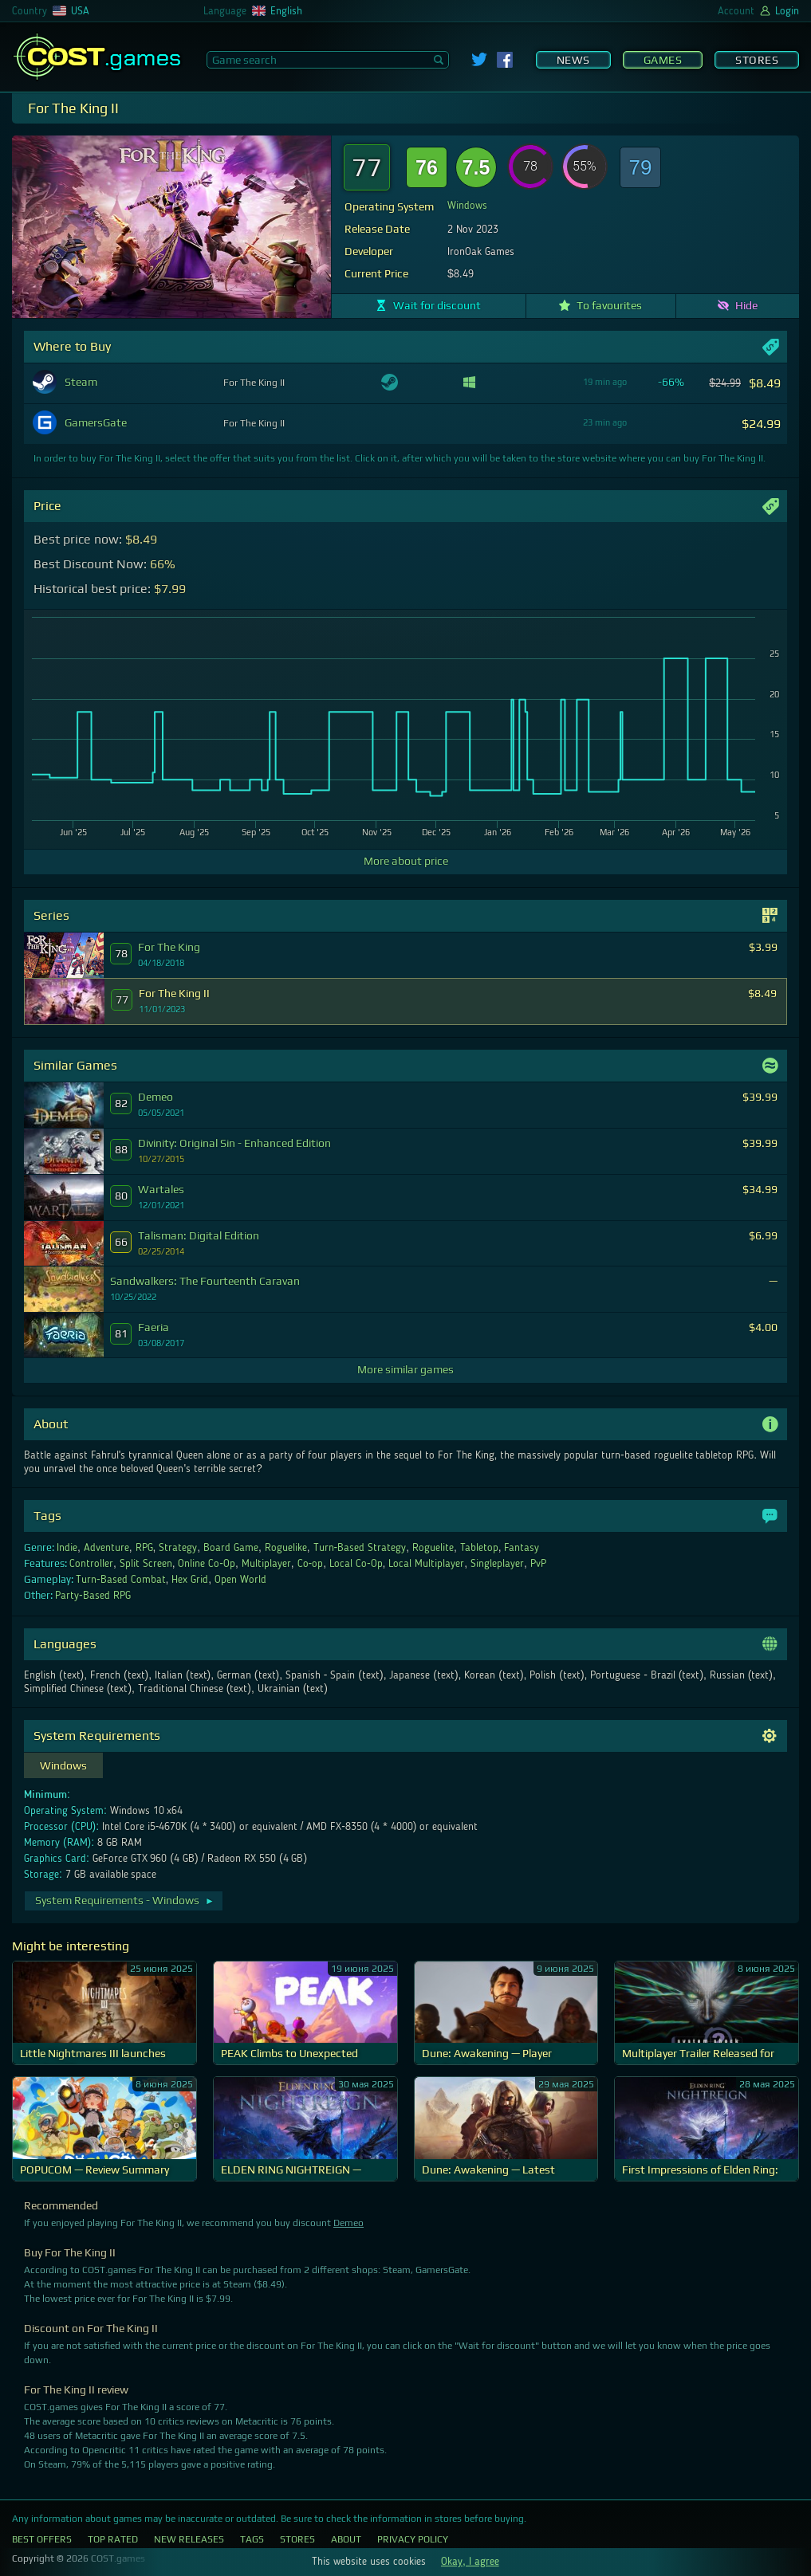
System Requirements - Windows (125, 1900)
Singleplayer (497, 1563)
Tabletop (479, 1547)
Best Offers (42, 2539)
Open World (240, 1579)
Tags (252, 2539)
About (346, 2539)
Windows (467, 205)
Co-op (310, 1563)
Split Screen (146, 1563)
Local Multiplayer (426, 1563)
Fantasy (521, 1547)
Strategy (178, 1547)
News (573, 59)
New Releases (189, 2539)
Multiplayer (266, 1563)
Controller (91, 1563)
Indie (67, 1547)
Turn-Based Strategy (360, 1547)
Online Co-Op (206, 1563)
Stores (756, 59)
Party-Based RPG (93, 1595)
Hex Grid (189, 1579)
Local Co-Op (356, 1563)
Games (663, 59)
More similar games (405, 1369)
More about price (406, 860)
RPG (144, 1547)
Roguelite (433, 1547)
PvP (538, 1563)
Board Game (230, 1547)
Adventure (106, 1547)
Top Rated (113, 2539)
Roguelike (286, 1547)
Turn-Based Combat (121, 1579)
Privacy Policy (412, 2539)
